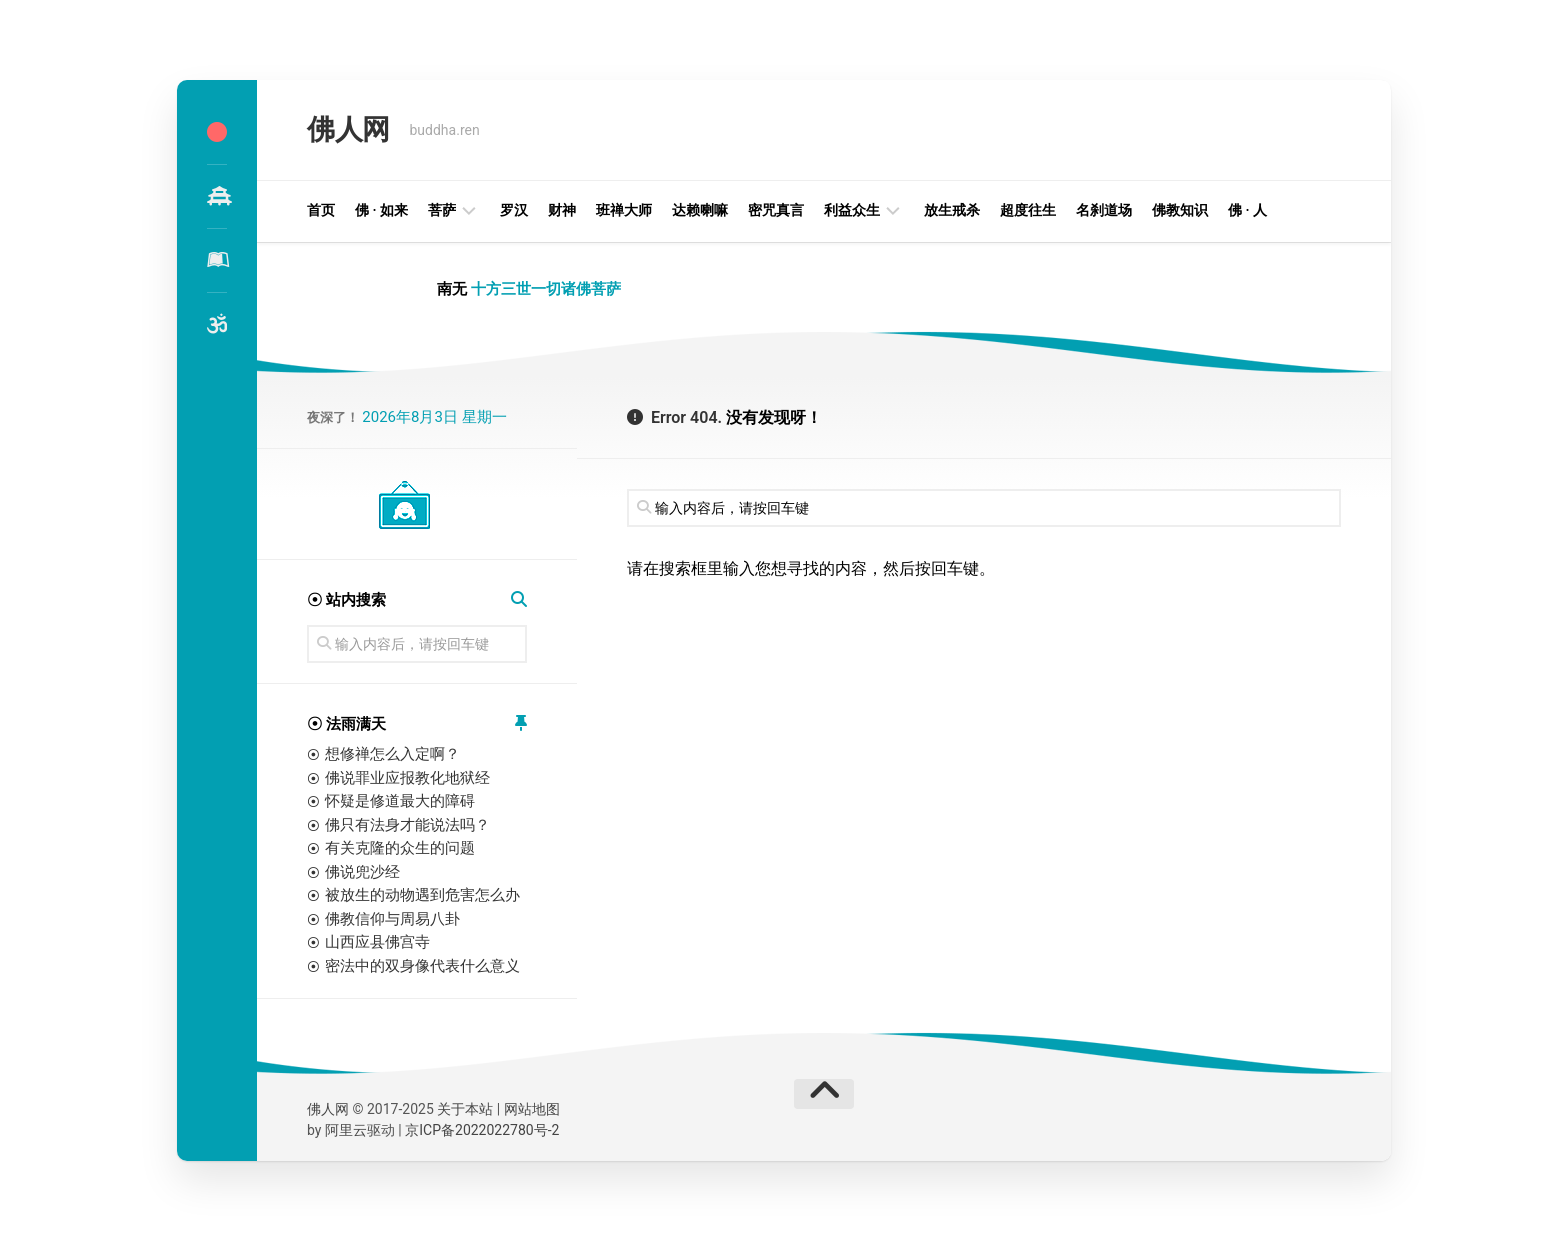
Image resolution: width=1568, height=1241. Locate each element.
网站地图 (532, 1109)
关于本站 (465, 1109)
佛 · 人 (1247, 210)
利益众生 (852, 210)
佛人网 (348, 129)
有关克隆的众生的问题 (400, 848)
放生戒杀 (952, 210)
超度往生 (1028, 210)
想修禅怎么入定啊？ (392, 754)
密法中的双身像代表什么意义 (422, 966)
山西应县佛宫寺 (377, 942)
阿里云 (346, 1130)
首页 (321, 210)
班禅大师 (624, 210)
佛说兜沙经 (362, 872)
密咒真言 (776, 210)
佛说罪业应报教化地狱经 (407, 778)
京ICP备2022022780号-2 (482, 1130)
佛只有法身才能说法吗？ (407, 825)
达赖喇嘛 (700, 210)
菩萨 (442, 210)
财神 (562, 210)
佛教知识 (1180, 210)
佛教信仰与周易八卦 (392, 919)
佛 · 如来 (381, 210)
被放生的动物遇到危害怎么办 (422, 895)
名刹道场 (1104, 210)
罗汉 (514, 210)
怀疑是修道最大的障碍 (400, 801)
